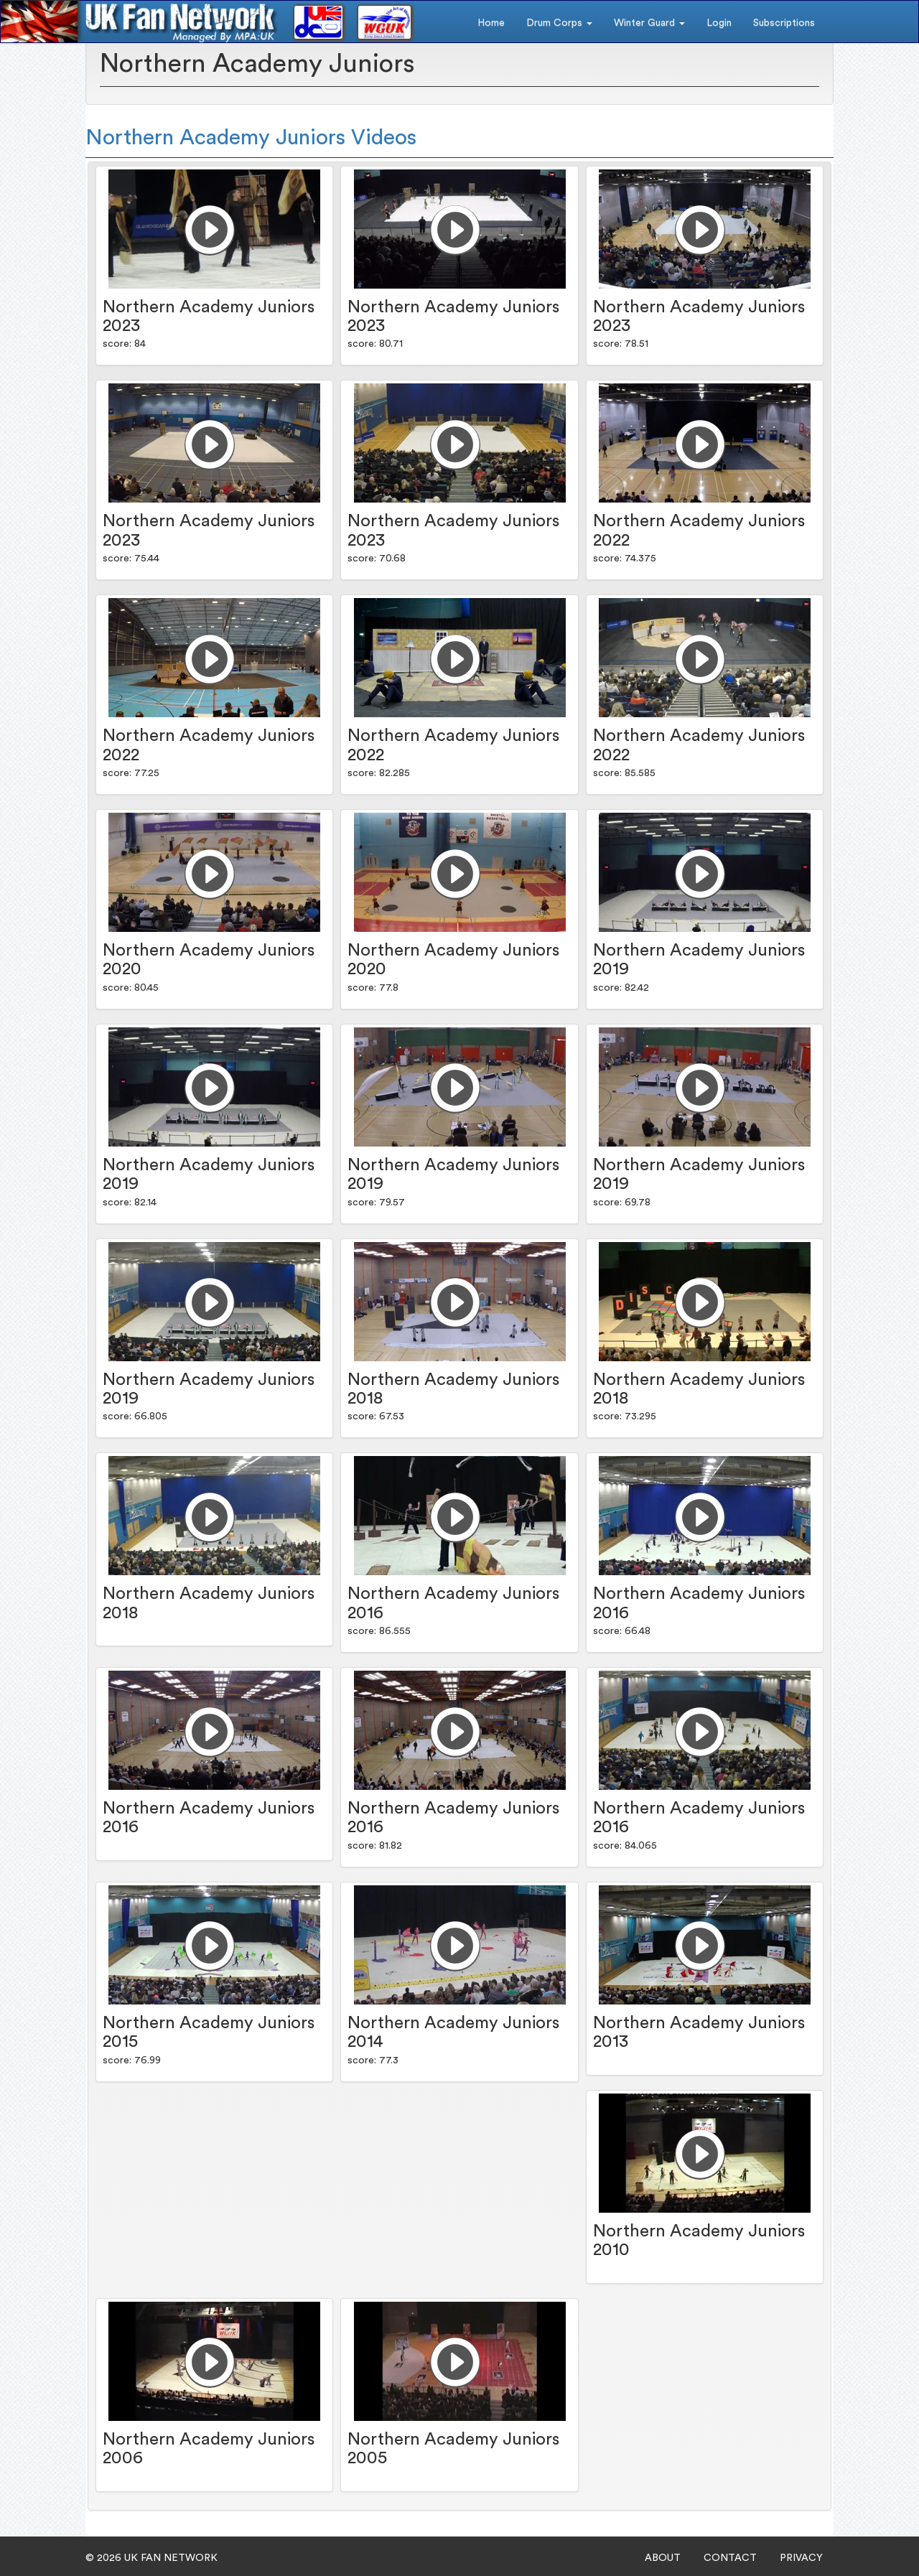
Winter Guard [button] (649, 23)
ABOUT (663, 2558)
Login (719, 23)
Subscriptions (784, 23)
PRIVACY (801, 2558)
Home (491, 23)
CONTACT (730, 2558)
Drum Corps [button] (559, 23)
